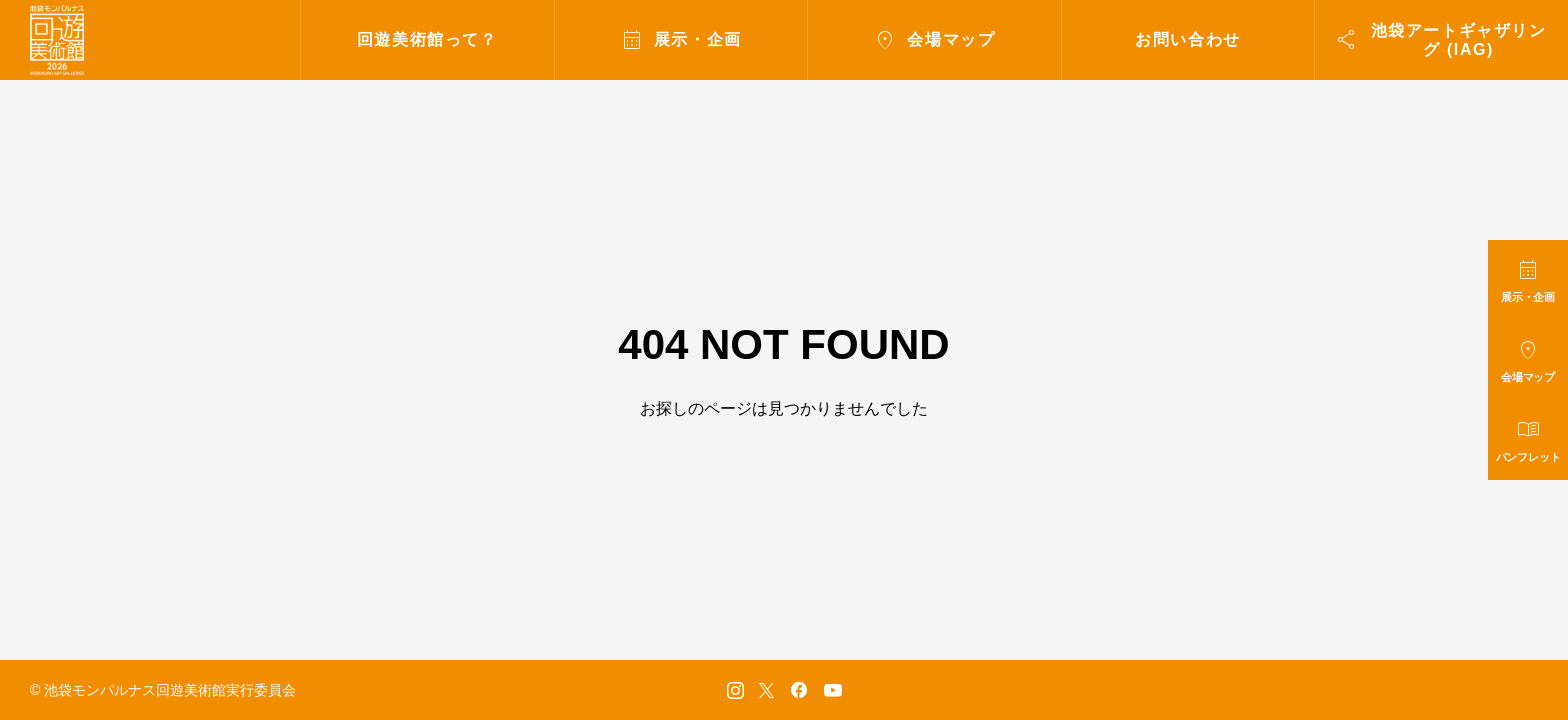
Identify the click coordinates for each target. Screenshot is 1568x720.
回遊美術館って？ (427, 39)
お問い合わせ (1188, 39)
